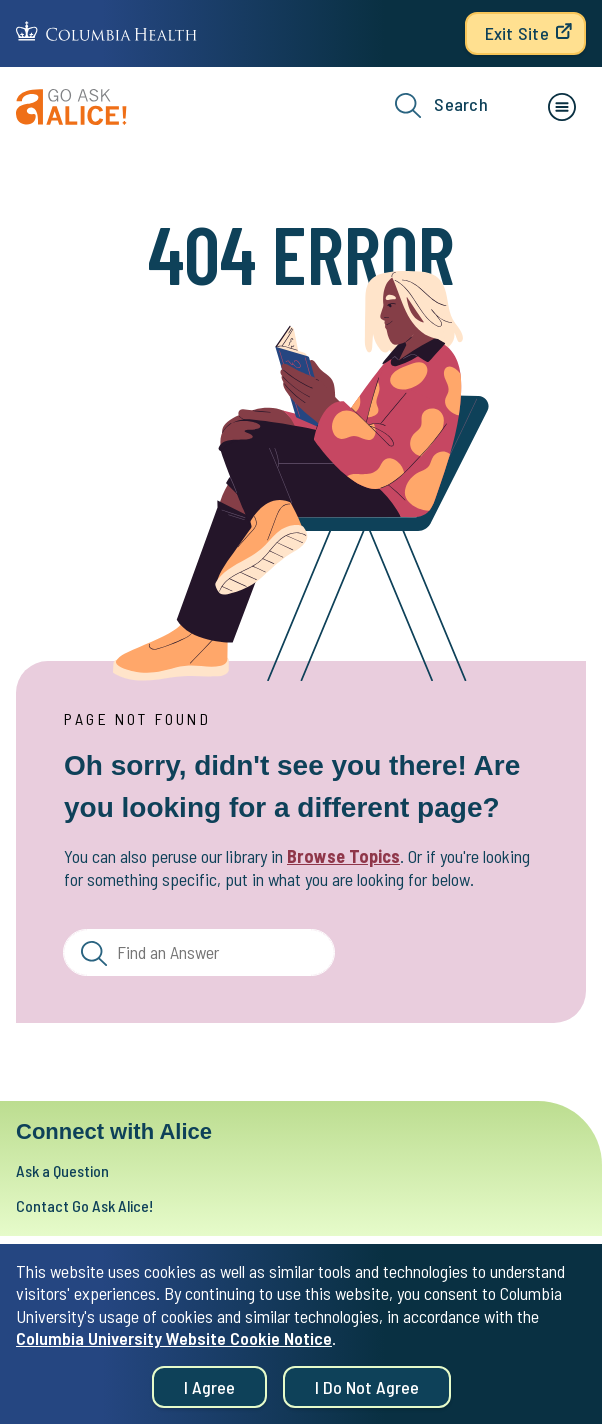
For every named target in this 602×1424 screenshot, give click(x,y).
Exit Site (517, 33)
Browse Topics (343, 856)
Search (441, 105)
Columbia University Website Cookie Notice (174, 1342)
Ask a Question (62, 1170)
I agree (209, 1391)
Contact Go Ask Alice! (84, 1205)
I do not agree (367, 1391)
